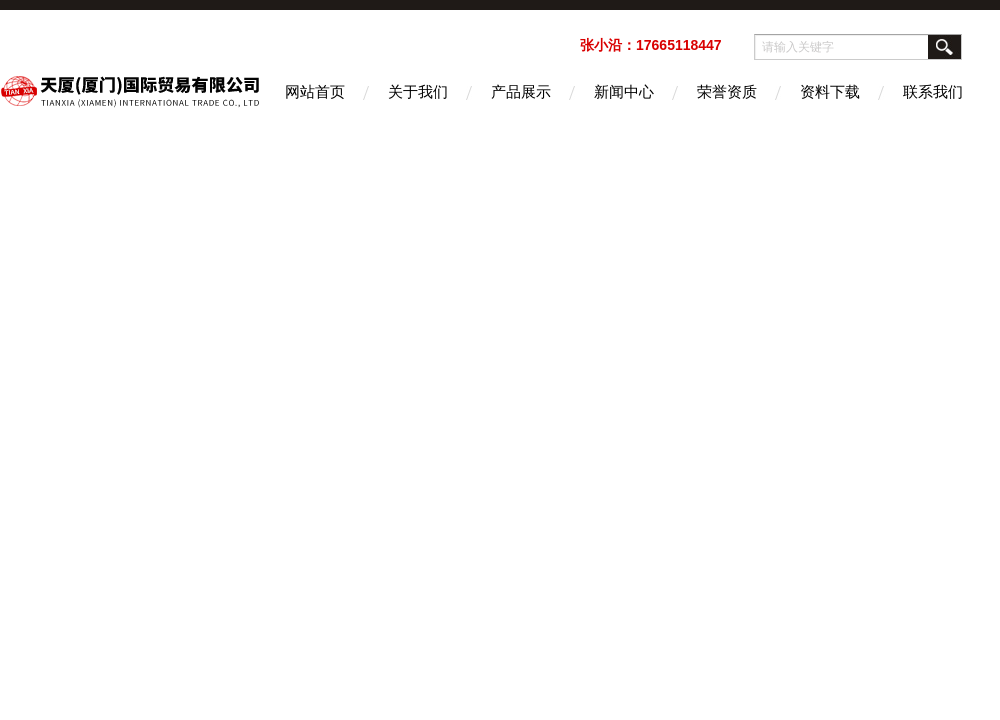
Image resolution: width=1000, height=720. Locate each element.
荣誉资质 (727, 91)
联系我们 (933, 91)
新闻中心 (624, 91)
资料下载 (830, 91)
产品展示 (521, 91)
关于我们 (418, 91)
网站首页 (315, 91)
